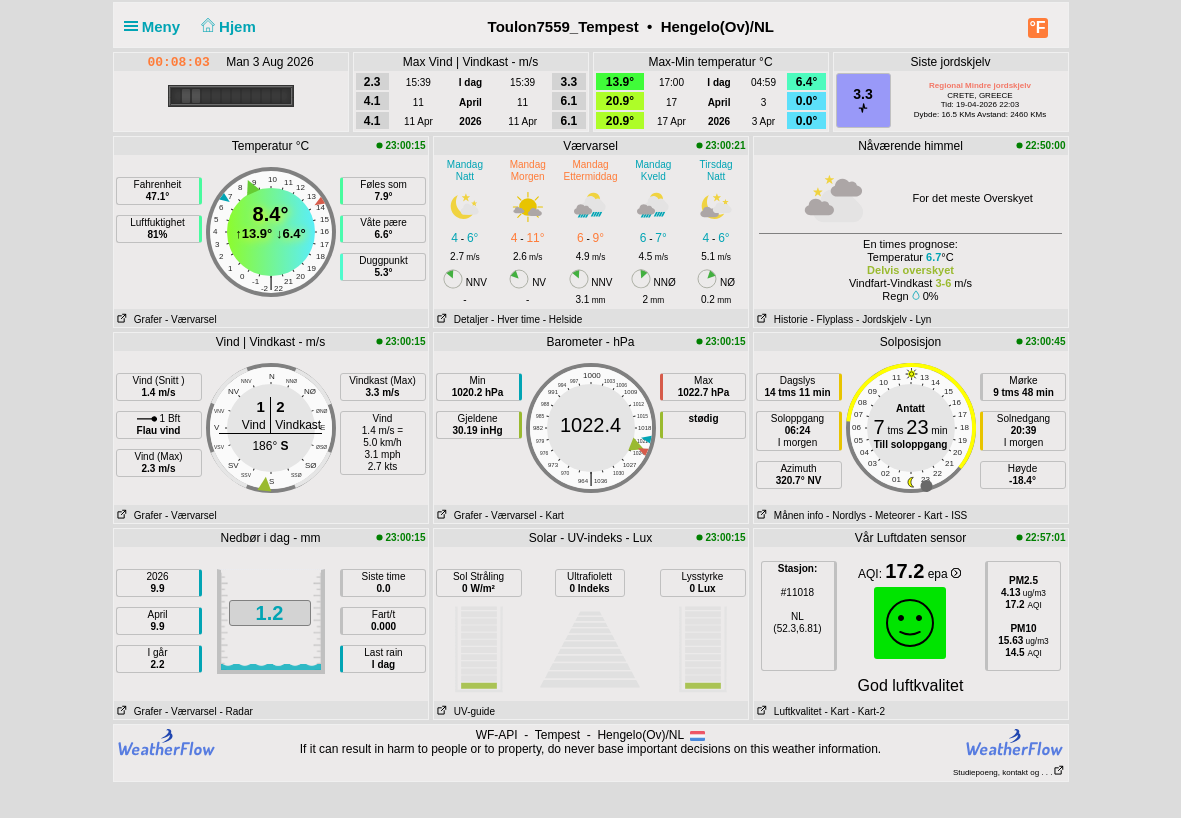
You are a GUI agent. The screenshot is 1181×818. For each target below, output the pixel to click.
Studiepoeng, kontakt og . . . (1009, 772)
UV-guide (464, 711)
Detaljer (461, 319)
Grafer (138, 319)
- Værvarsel (191, 319)
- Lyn (920, 319)
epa (944, 574)
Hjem (226, 26)
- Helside (562, 319)
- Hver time (515, 319)
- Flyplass (832, 319)
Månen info (789, 515)
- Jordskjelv (881, 319)
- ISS (956, 515)
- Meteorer (892, 515)
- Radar (235, 711)
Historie (781, 319)
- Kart (551, 515)
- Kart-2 (867, 711)
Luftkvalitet (788, 711)
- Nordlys (846, 515)
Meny (156, 26)
